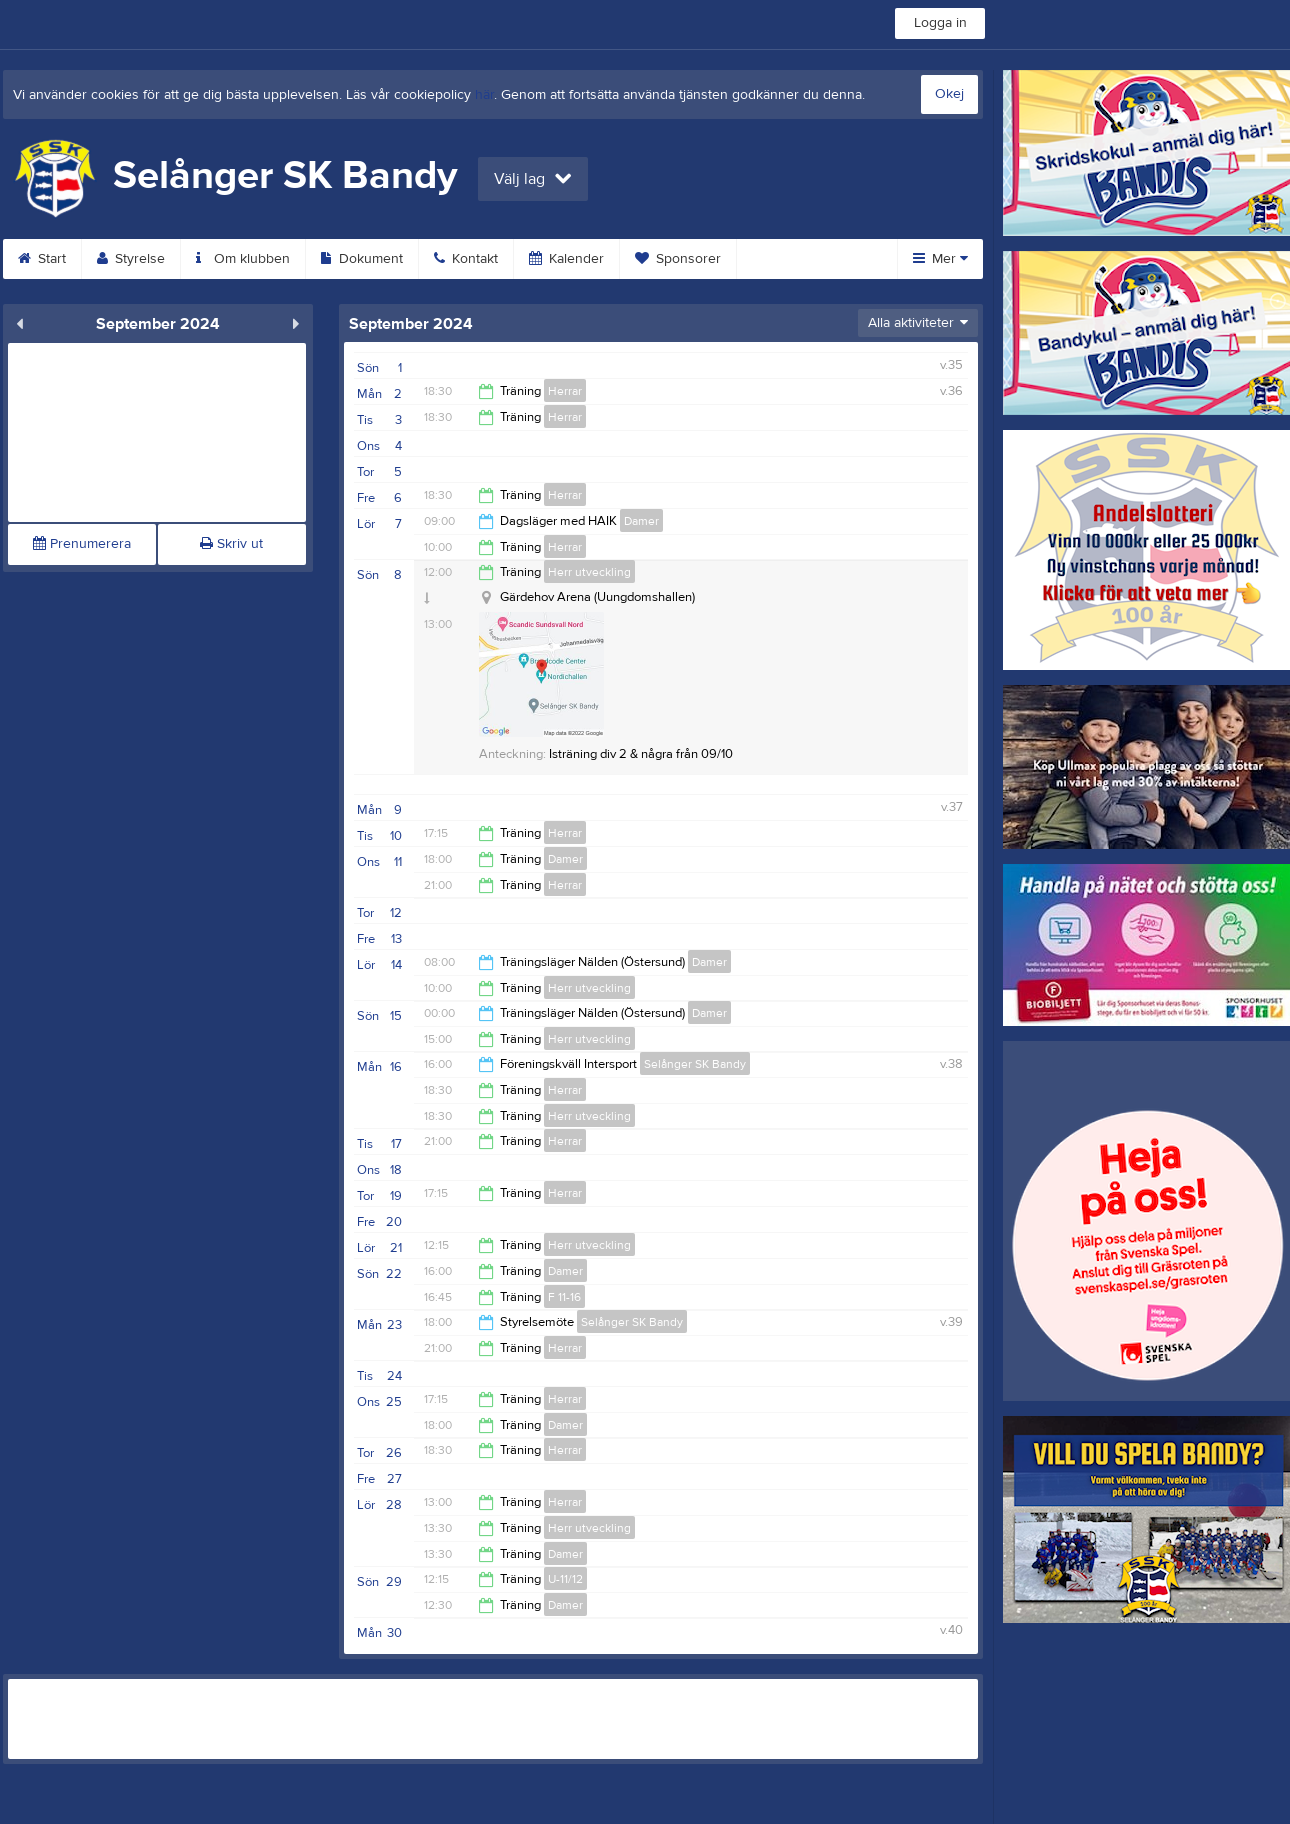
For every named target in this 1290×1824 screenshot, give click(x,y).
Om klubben (243, 259)
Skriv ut (231, 544)
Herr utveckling (589, 572)
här (484, 95)
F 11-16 (564, 1297)
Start (42, 259)
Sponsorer (678, 259)
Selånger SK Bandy (695, 1064)
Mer (940, 259)
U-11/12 (565, 1579)
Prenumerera (82, 544)
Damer (641, 521)
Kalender (566, 259)
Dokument (362, 259)
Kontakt (466, 259)
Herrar (565, 391)
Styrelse (131, 259)
